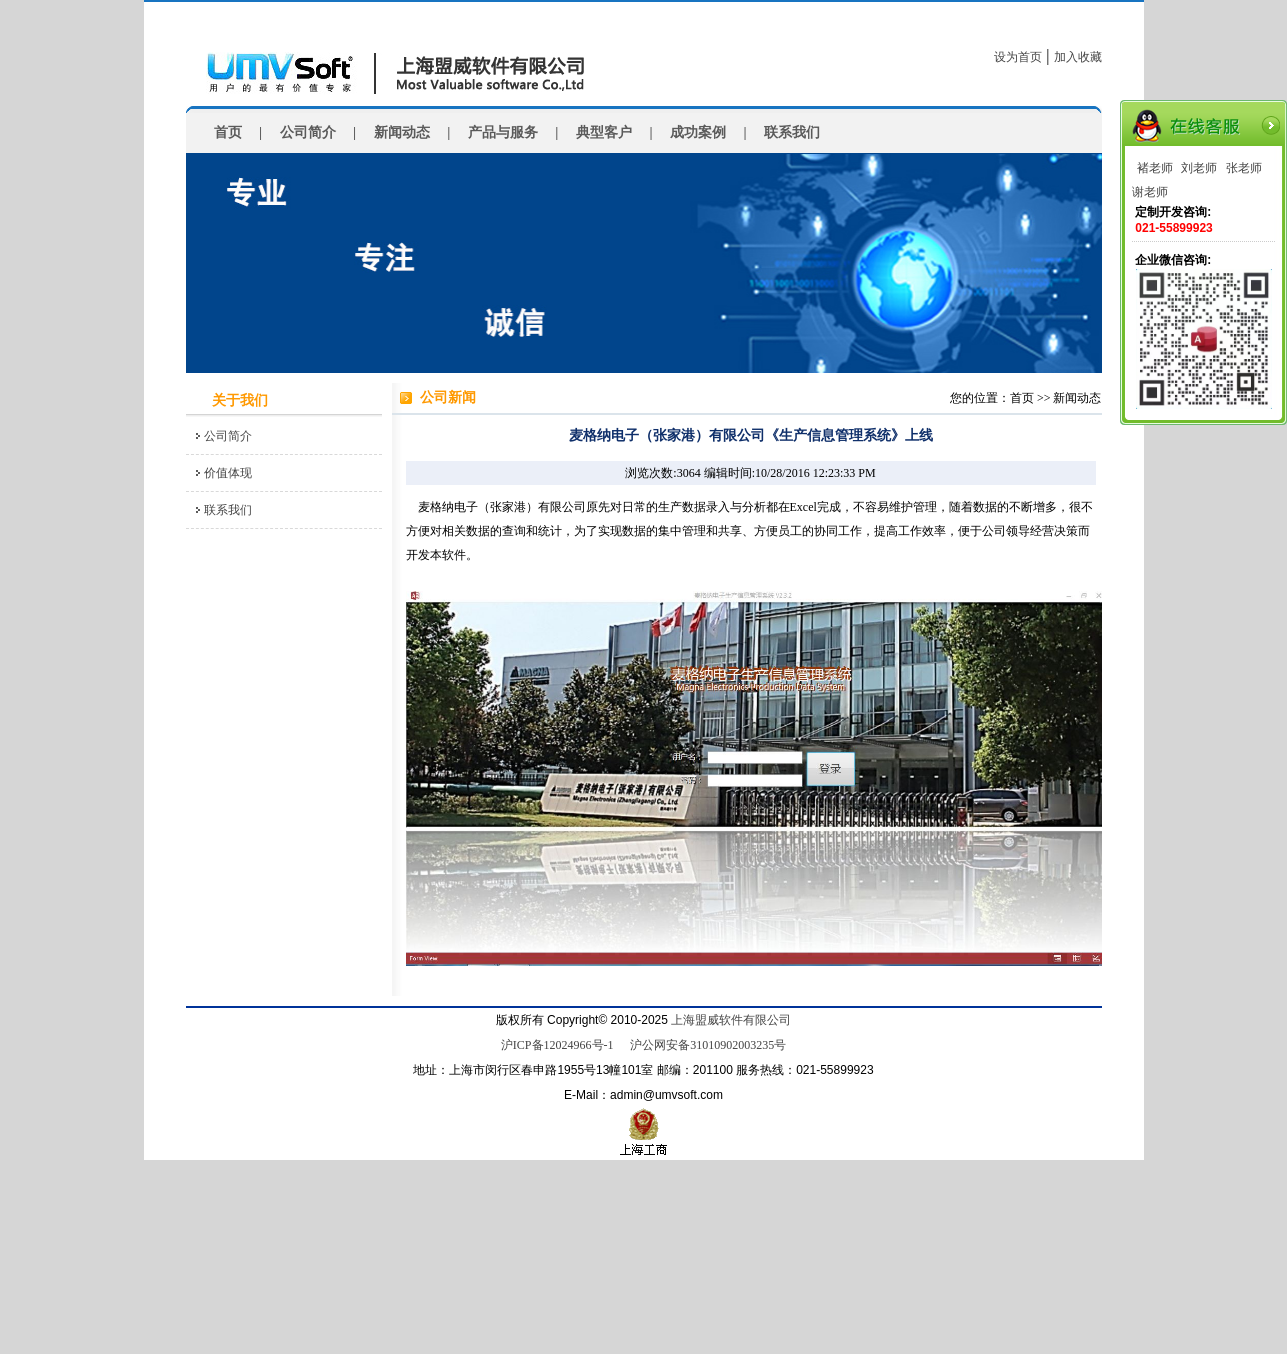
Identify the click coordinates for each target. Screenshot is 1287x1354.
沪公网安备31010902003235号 (708, 1045)
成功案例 (698, 132)
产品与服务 (503, 132)
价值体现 (228, 473)
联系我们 (792, 132)
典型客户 (604, 132)
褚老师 (1155, 168)
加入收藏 (1078, 57)
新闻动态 (402, 132)
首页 (228, 132)
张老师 (1244, 168)
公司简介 (308, 132)
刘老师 (1199, 168)
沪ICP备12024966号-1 (557, 1045)
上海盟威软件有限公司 (731, 1020)
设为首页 (1018, 57)
